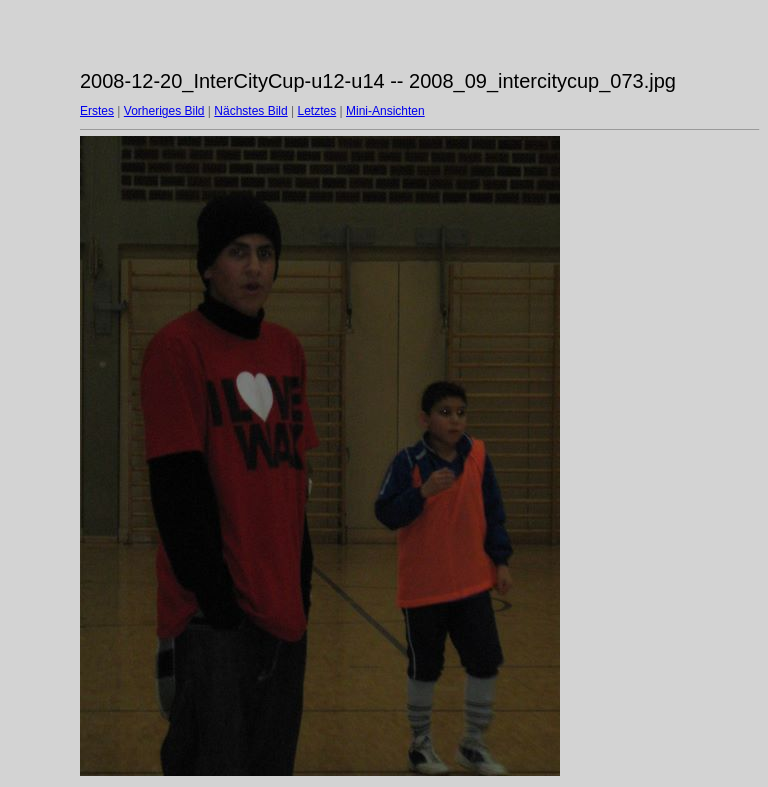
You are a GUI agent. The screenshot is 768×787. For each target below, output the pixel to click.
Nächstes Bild (250, 111)
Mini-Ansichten (385, 111)
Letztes (317, 111)
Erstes (97, 111)
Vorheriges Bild (164, 111)
